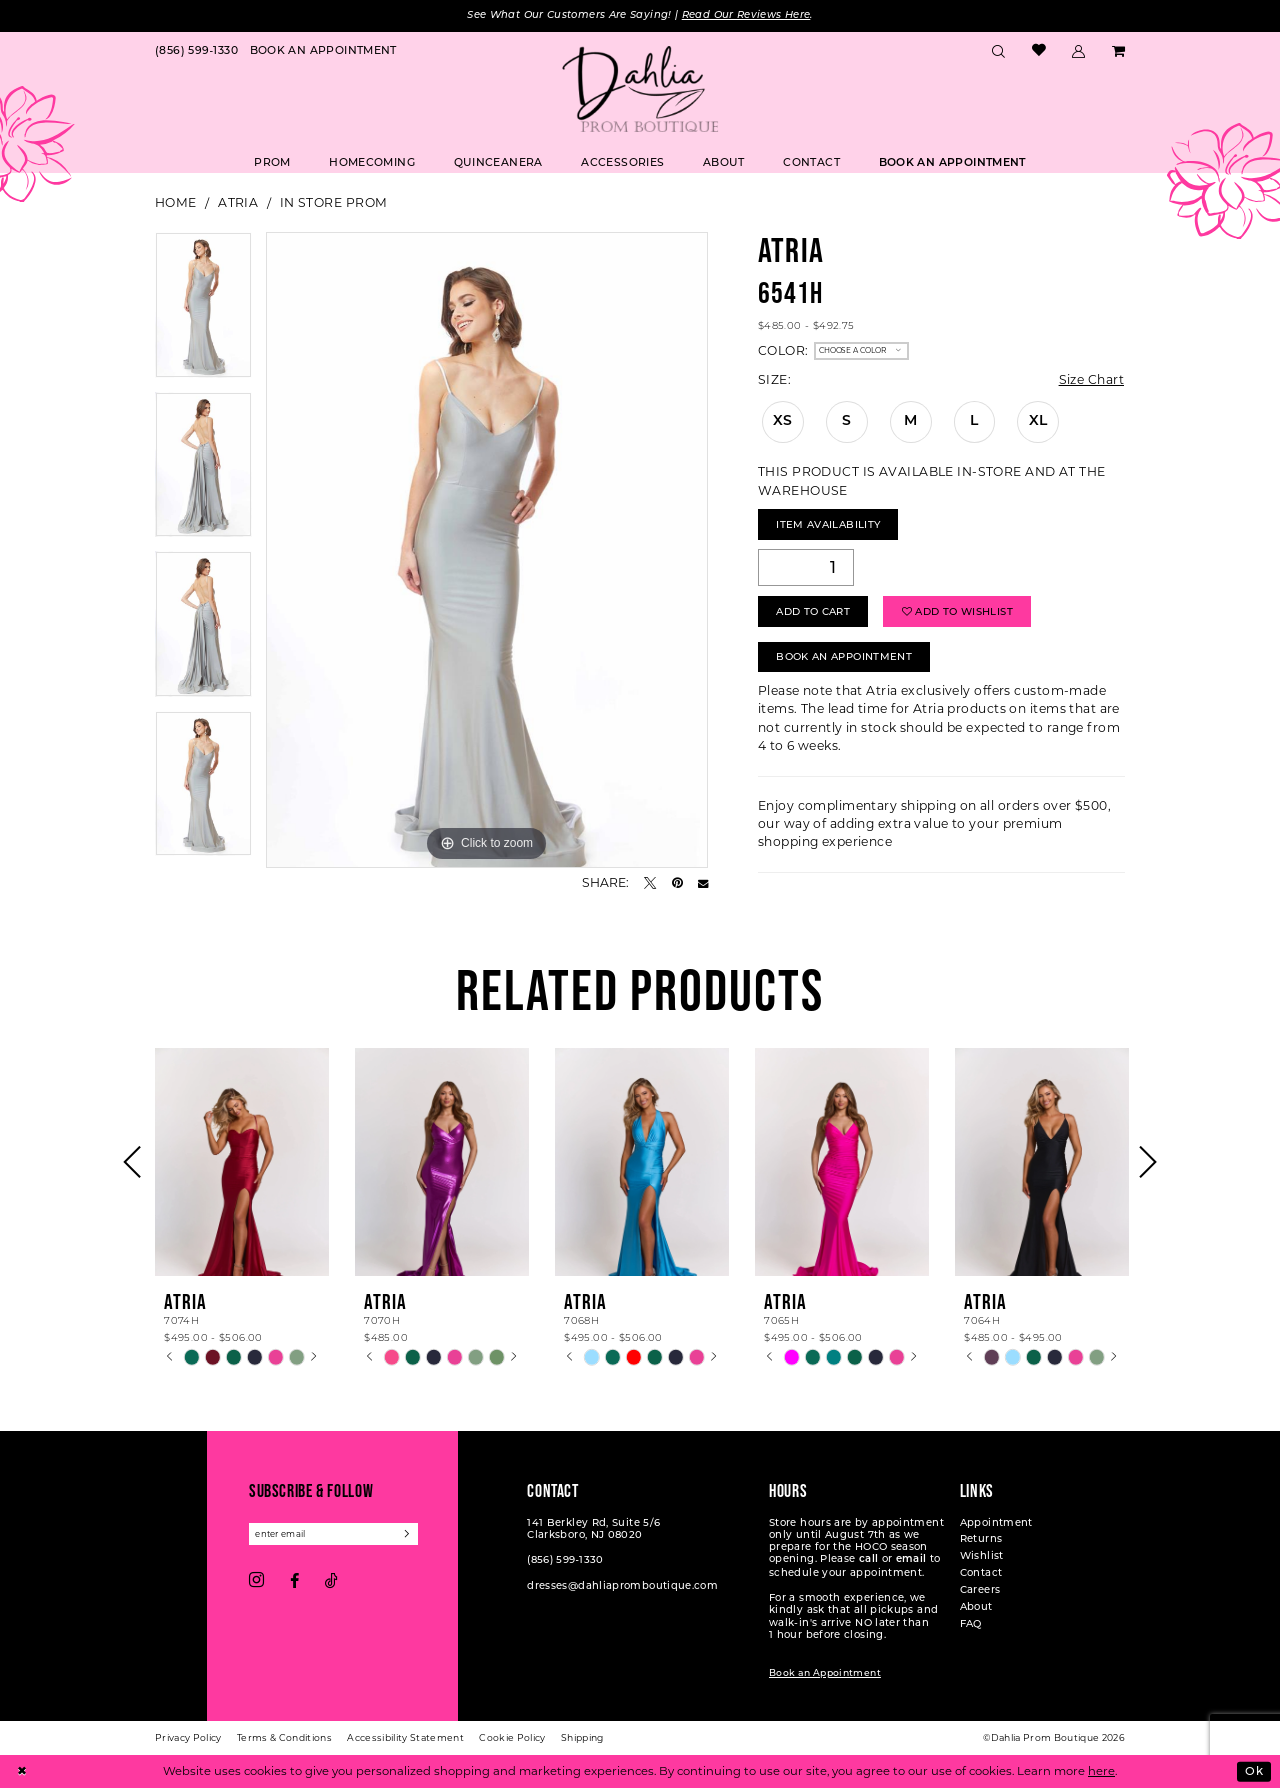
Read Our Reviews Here (746, 15)
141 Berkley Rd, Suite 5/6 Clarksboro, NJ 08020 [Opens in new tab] (593, 1528)
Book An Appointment (844, 656)
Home (176, 202)
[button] (1079, 51)
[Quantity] (806, 567)
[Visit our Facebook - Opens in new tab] (294, 1581)
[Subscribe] (408, 1533)
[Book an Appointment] (323, 51)
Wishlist (982, 1555)
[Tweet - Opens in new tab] (650, 883)
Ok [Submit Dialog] (1254, 1771)
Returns (981, 1538)
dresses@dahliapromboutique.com (622, 1585)
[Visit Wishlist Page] (1038, 51)
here (1101, 1771)
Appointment (996, 1522)
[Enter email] (333, 1533)
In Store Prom (334, 202)
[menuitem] (196, 51)
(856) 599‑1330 (565, 1559)
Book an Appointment (825, 1672)
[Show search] (999, 51)
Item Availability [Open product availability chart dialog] (828, 524)
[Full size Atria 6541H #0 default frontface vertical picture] (487, 550)
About (976, 1606)
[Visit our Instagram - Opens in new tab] (256, 1581)
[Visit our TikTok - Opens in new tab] (331, 1581)
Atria (238, 202)
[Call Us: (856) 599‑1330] (196, 51)
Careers (980, 1589)
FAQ (971, 1623)
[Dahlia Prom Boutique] (640, 89)
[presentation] (242, 1162)
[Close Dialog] (22, 1771)
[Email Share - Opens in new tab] (703, 883)
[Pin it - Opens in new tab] (677, 883)
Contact (981, 1572)
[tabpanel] (203, 312)
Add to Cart (813, 611)
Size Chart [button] (1091, 379)
